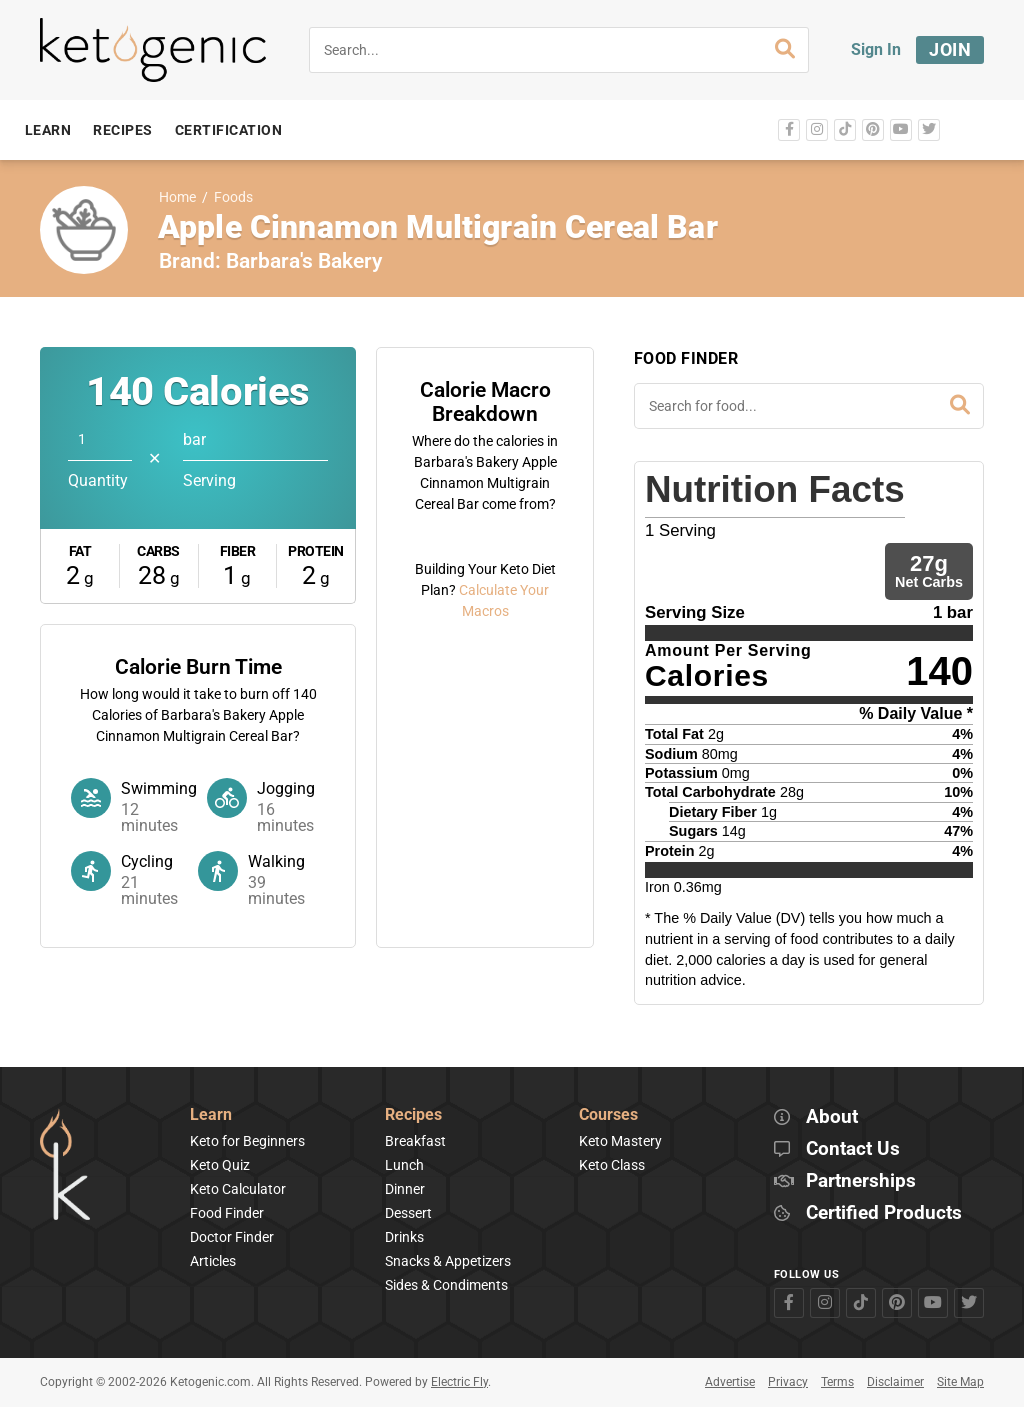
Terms (837, 1382)
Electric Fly (459, 1382)
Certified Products (884, 1213)
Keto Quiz (220, 1165)
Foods (233, 197)
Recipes (413, 1115)
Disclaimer (895, 1382)
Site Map (960, 1382)
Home (177, 197)
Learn (211, 1115)
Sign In (876, 49)
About (832, 1117)
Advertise (730, 1382)
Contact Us (853, 1149)
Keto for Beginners (247, 1141)
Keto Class (612, 1165)
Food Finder (227, 1213)
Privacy (788, 1382)
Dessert (408, 1213)
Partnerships (861, 1181)
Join (950, 49)
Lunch (404, 1165)
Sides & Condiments (446, 1285)
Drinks (404, 1237)
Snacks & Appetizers (448, 1261)
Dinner (405, 1189)
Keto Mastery (620, 1141)
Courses (608, 1115)
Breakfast (415, 1141)
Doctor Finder (232, 1237)
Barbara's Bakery (304, 261)
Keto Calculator (238, 1189)
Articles (213, 1261)
